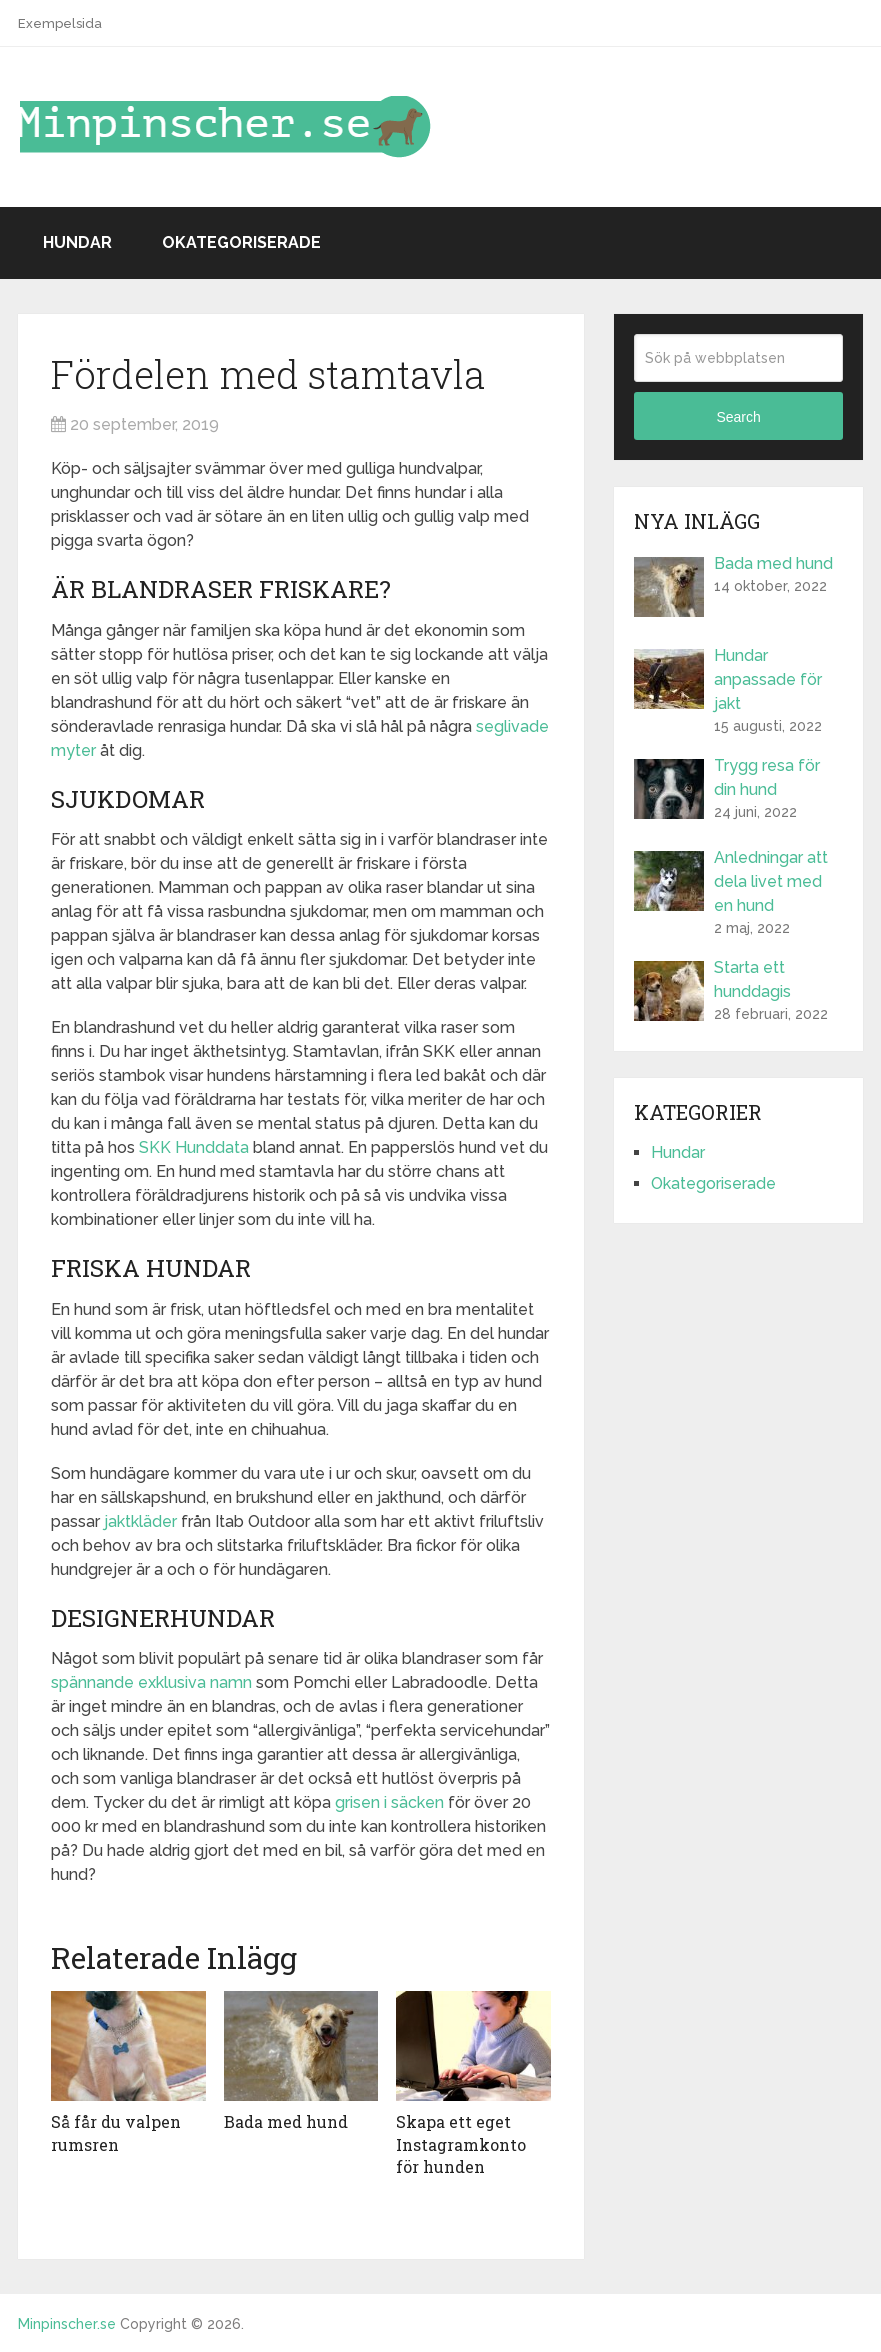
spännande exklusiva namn (151, 1682)
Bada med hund (286, 2121)
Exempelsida (60, 23)
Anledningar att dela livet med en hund (771, 881)
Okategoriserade (241, 242)
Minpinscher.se (67, 2324)
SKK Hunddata (194, 1147)
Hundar (77, 242)
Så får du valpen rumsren (116, 2132)
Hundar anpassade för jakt (768, 679)
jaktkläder (140, 1521)
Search (738, 417)
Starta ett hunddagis (752, 979)
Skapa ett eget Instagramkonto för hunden (461, 2144)
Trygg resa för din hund (767, 777)
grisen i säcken (389, 1802)
